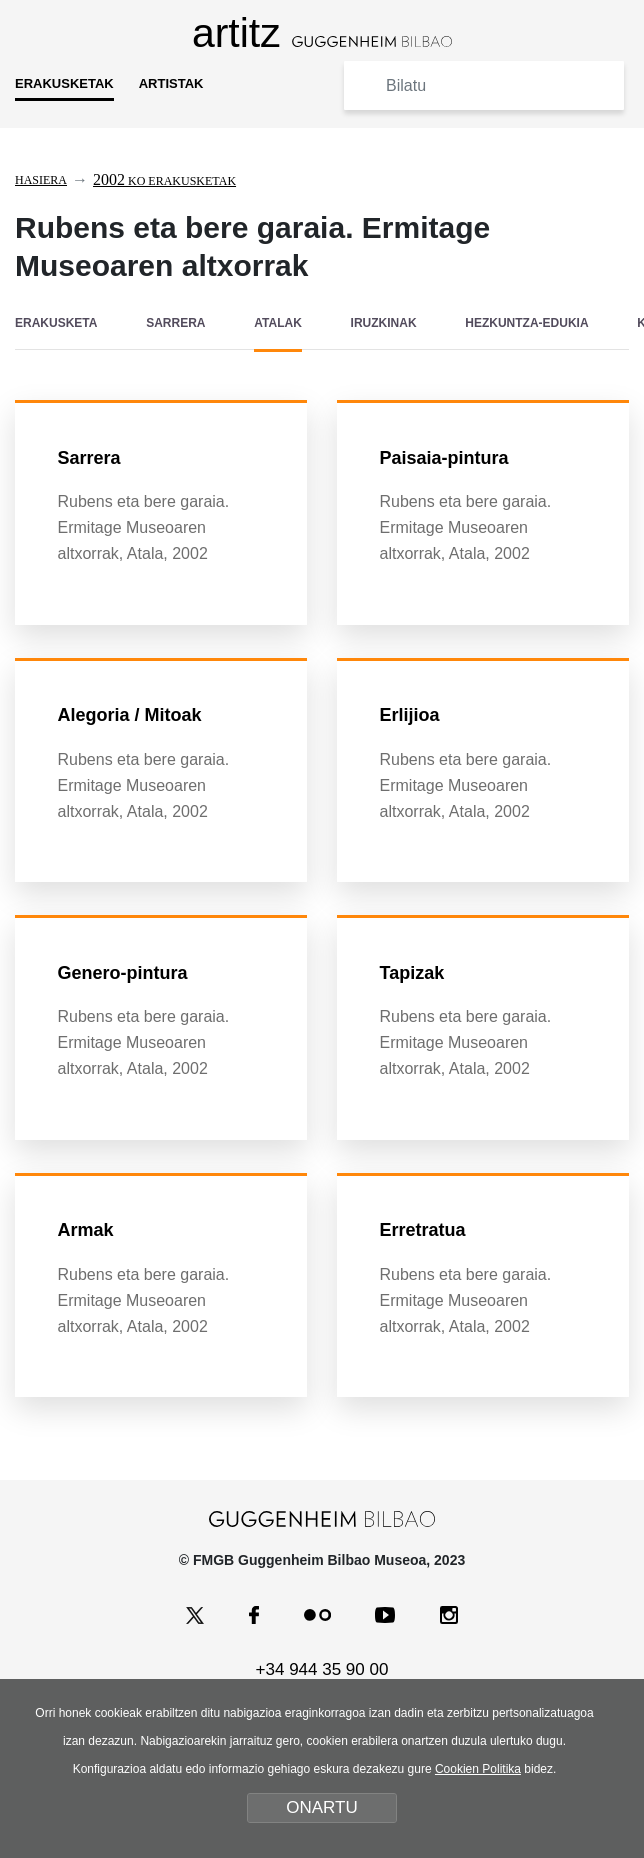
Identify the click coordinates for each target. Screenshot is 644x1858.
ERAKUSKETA (56, 323)
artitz (322, 33)
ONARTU (321, 1807)
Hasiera (41, 180)
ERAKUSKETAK (64, 83)
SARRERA (175, 323)
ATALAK (278, 323)
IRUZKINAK (384, 323)
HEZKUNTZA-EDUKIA (526, 323)
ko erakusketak (164, 181)
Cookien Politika (478, 1769)
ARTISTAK (171, 83)
